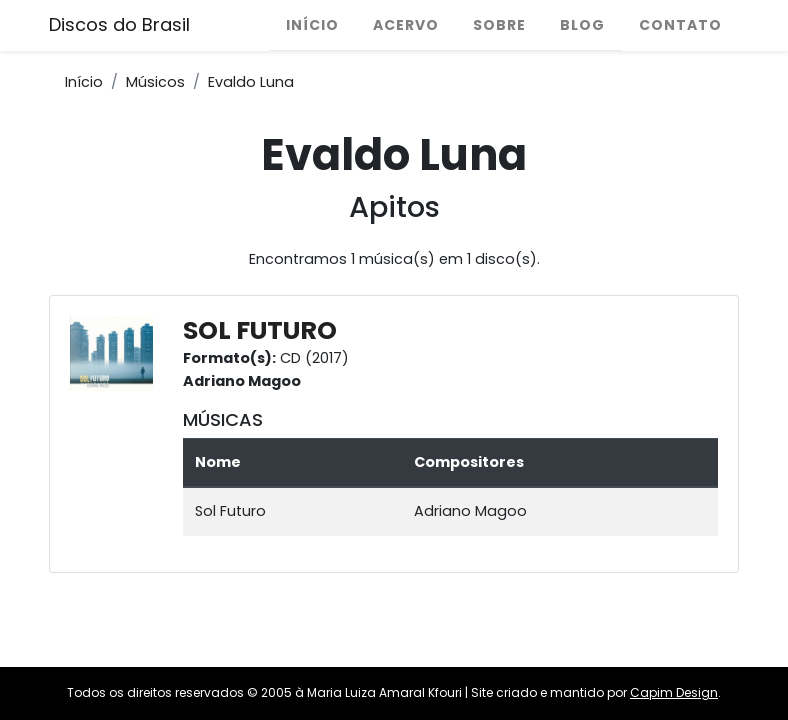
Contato (680, 25)
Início (312, 25)
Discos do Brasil (119, 24)
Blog (582, 25)
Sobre (499, 25)
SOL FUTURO (260, 330)
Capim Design (674, 692)
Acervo (406, 25)
